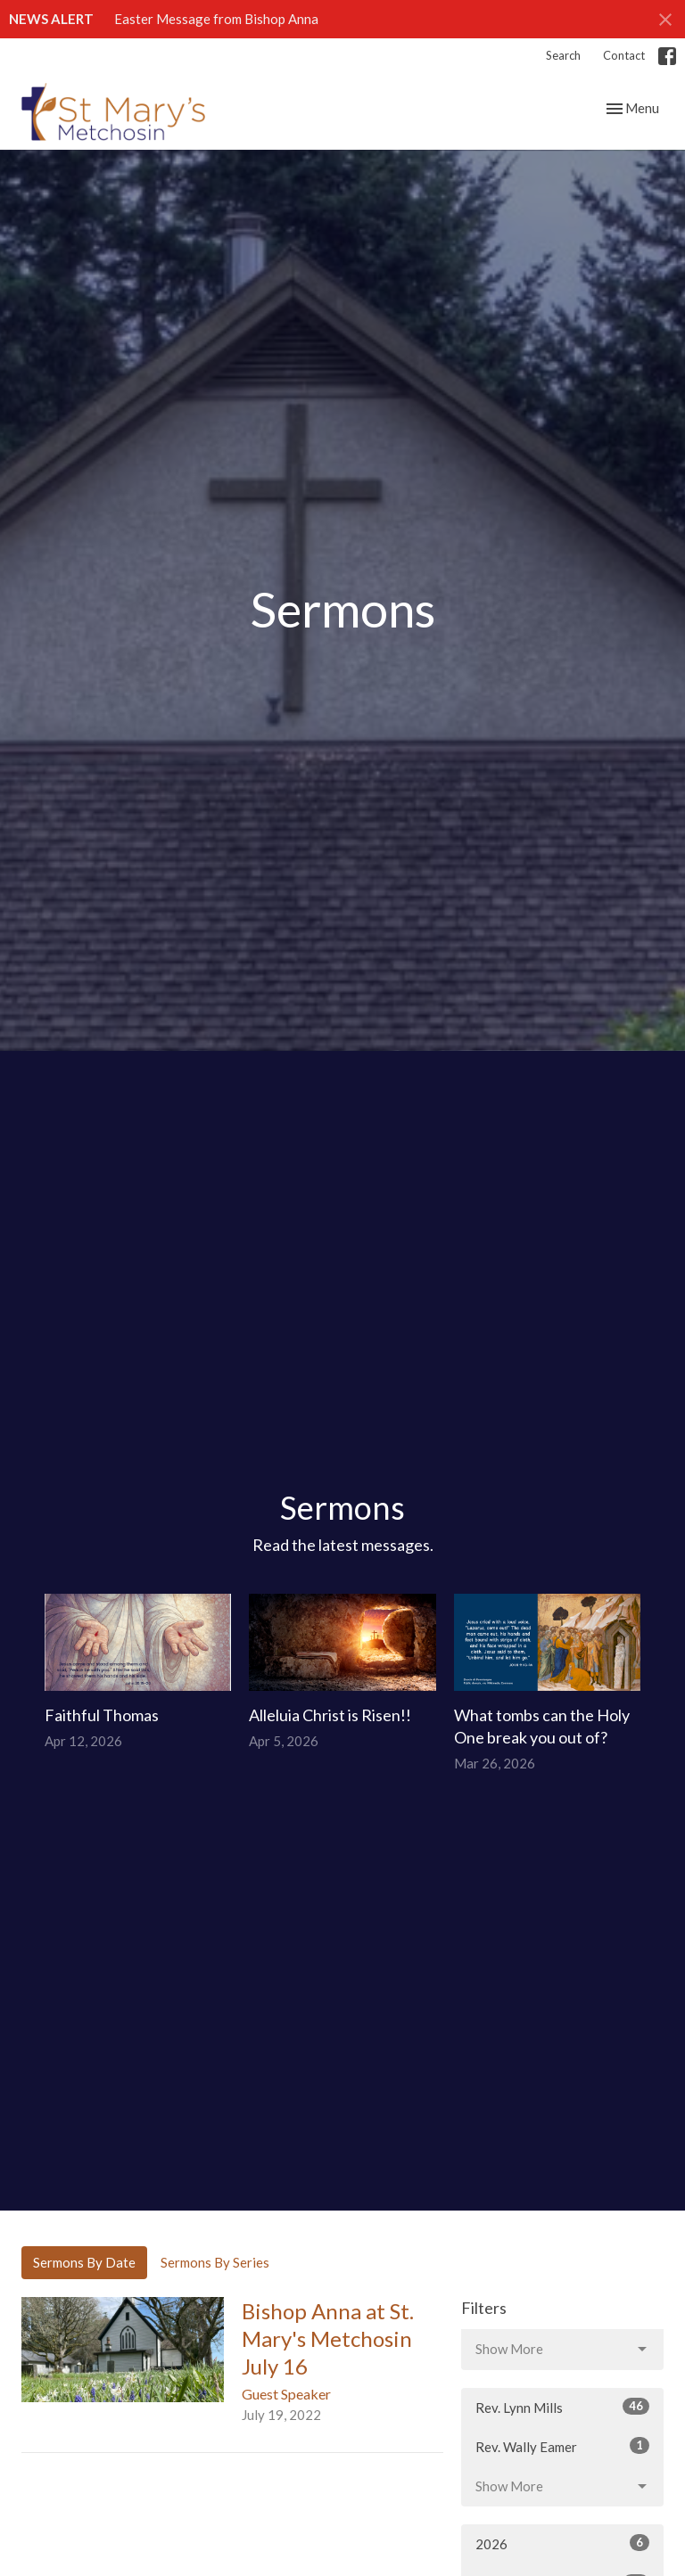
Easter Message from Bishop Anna (216, 19)
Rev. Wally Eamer (562, 2446)
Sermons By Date (84, 2262)
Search (563, 55)
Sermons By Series (215, 2262)
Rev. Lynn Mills (562, 2407)
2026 (562, 2543)
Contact (624, 55)
